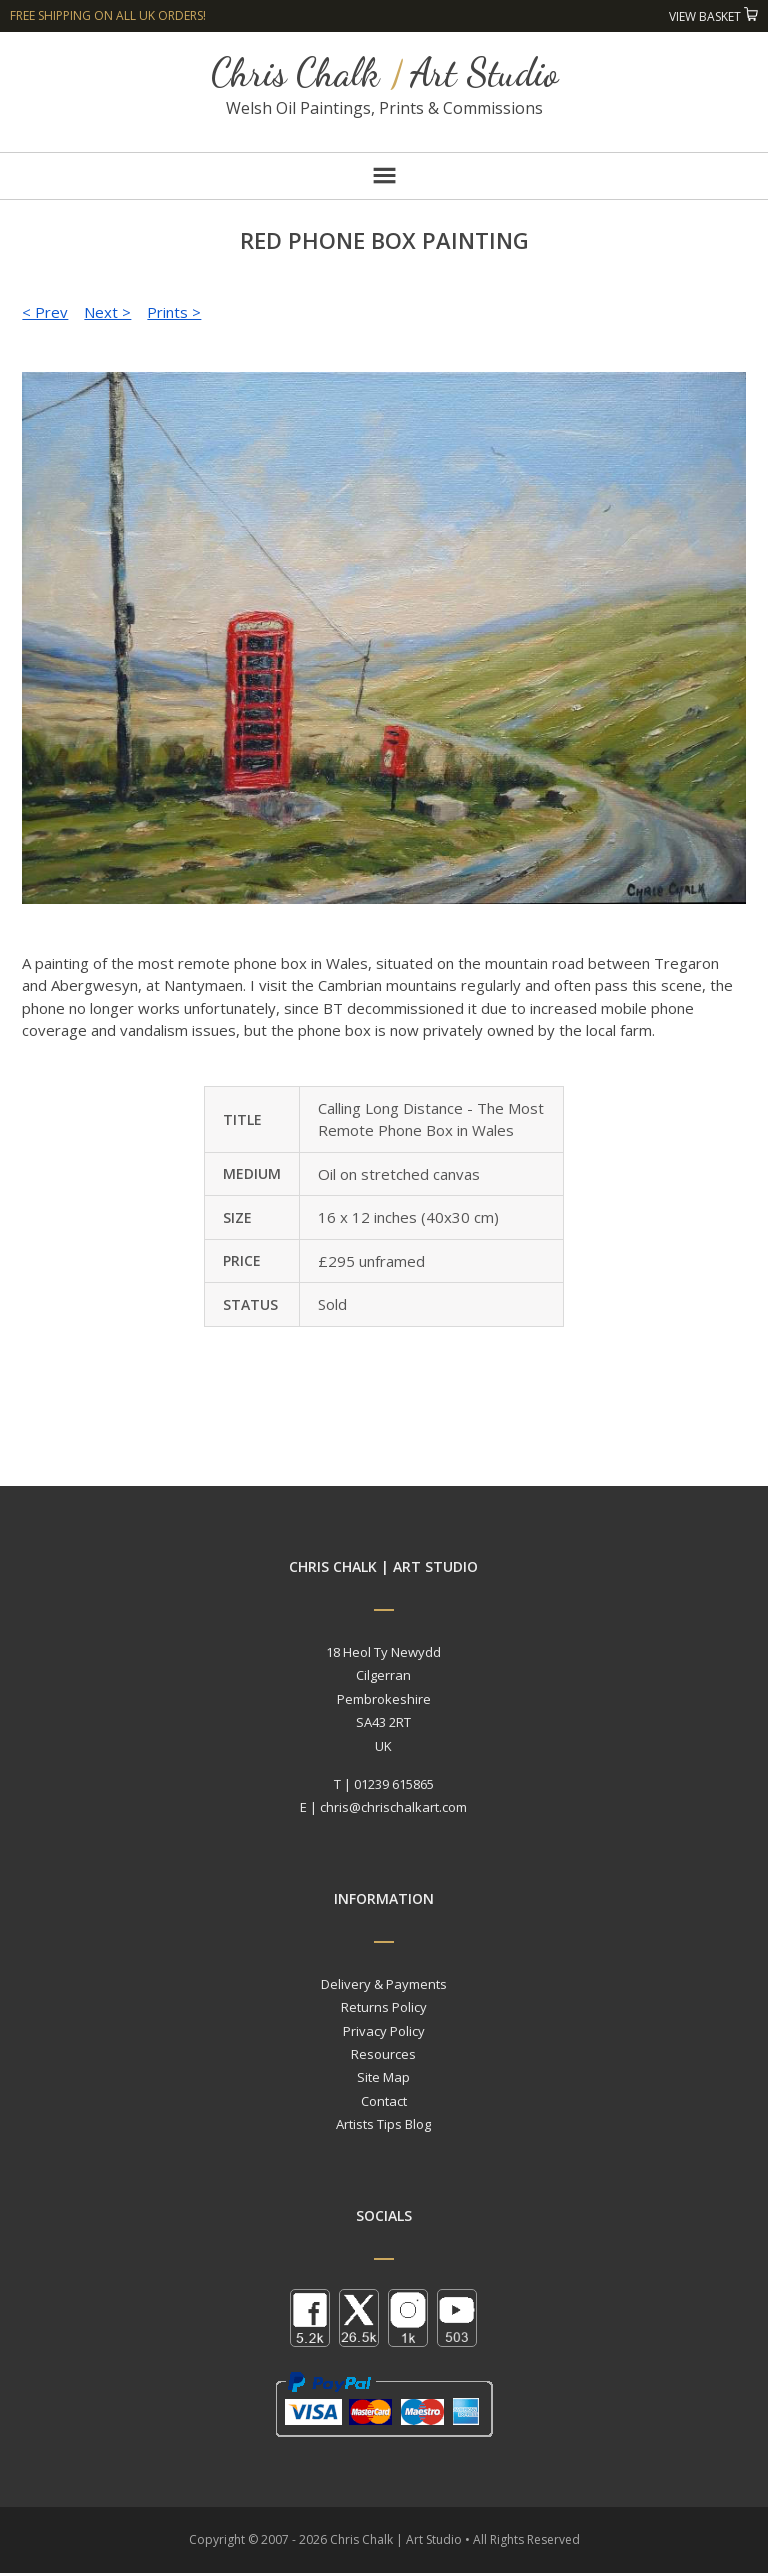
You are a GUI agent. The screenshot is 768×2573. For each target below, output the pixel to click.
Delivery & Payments (384, 1984)
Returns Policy (384, 2007)
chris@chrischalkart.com (393, 1807)
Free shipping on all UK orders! (108, 15)
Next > (107, 312)
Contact (384, 2101)
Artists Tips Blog (383, 2124)
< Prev (45, 312)
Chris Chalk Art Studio (384, 73)
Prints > (174, 312)
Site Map (383, 2077)
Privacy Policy (384, 2031)
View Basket (713, 16)
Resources (383, 2054)
